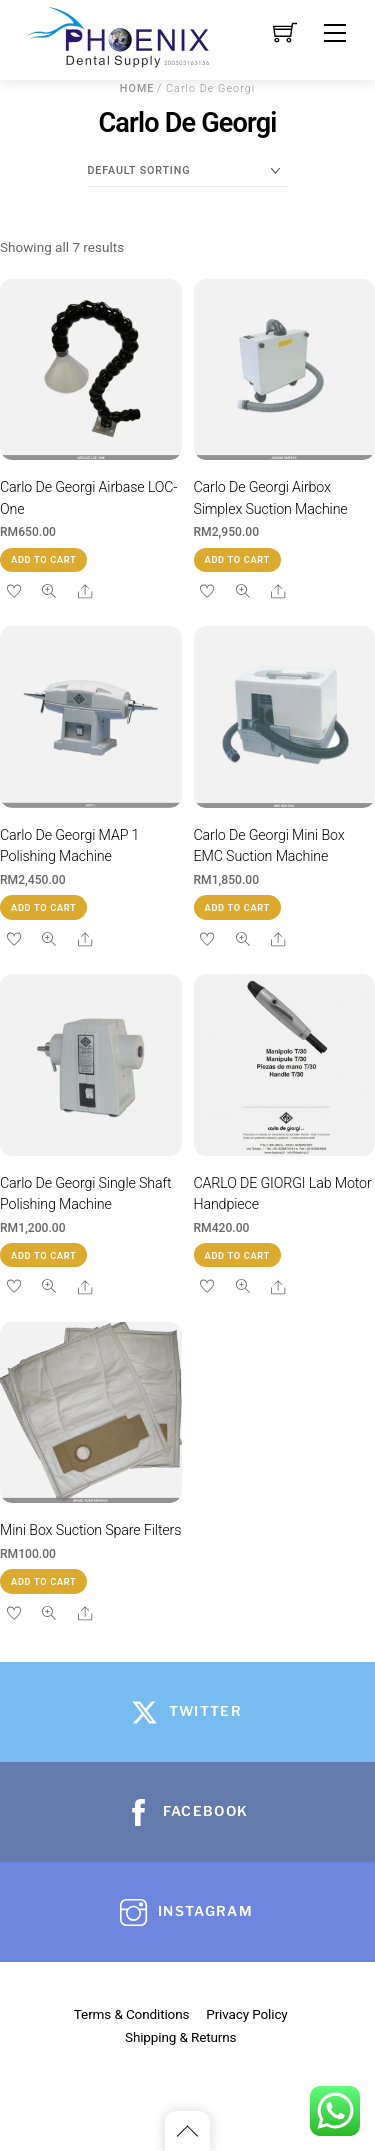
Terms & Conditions (132, 2014)
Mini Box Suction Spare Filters (90, 1530)
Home (137, 88)
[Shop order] (188, 171)
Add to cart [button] (43, 559)
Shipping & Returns (180, 2037)
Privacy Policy (246, 2014)
